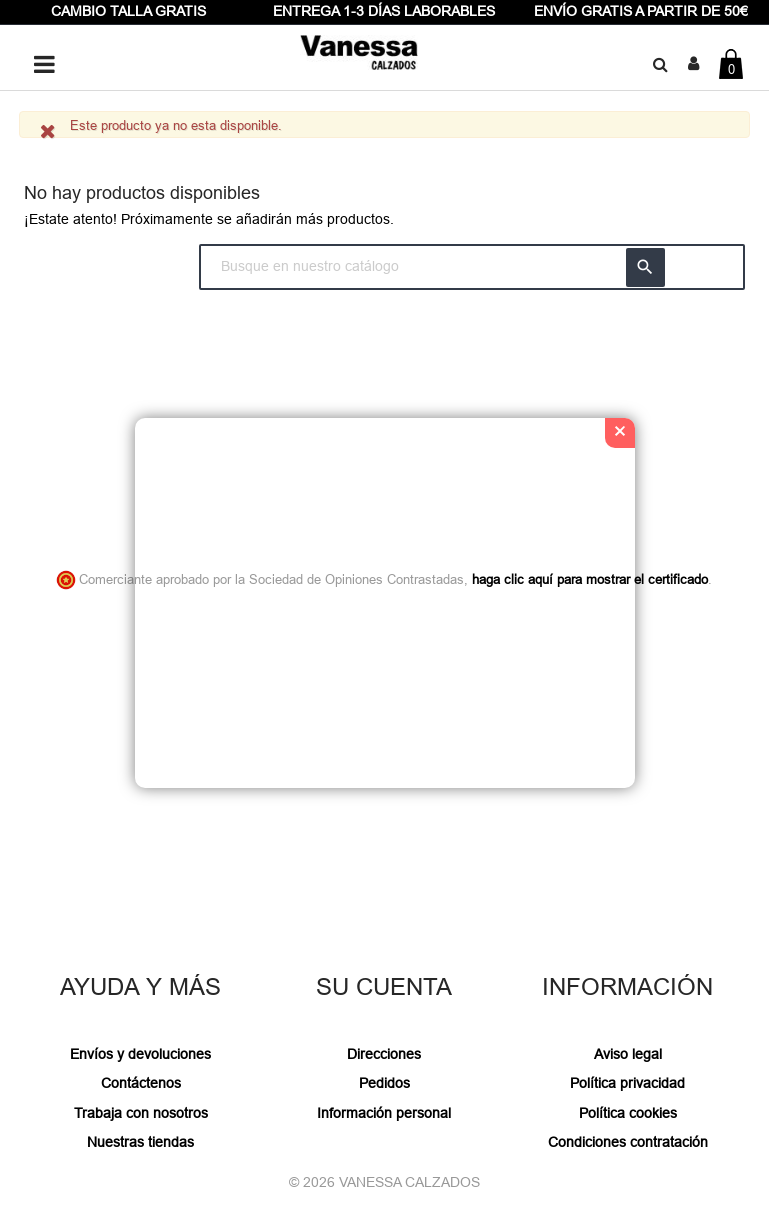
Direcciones (384, 1054)
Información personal (384, 1113)
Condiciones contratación (628, 1142)
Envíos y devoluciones (140, 1054)
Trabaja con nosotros (141, 1113)
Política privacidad (627, 1083)
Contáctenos (141, 1083)
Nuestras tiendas (140, 1142)
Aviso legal (628, 1054)
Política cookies (628, 1113)
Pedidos (384, 1083)
